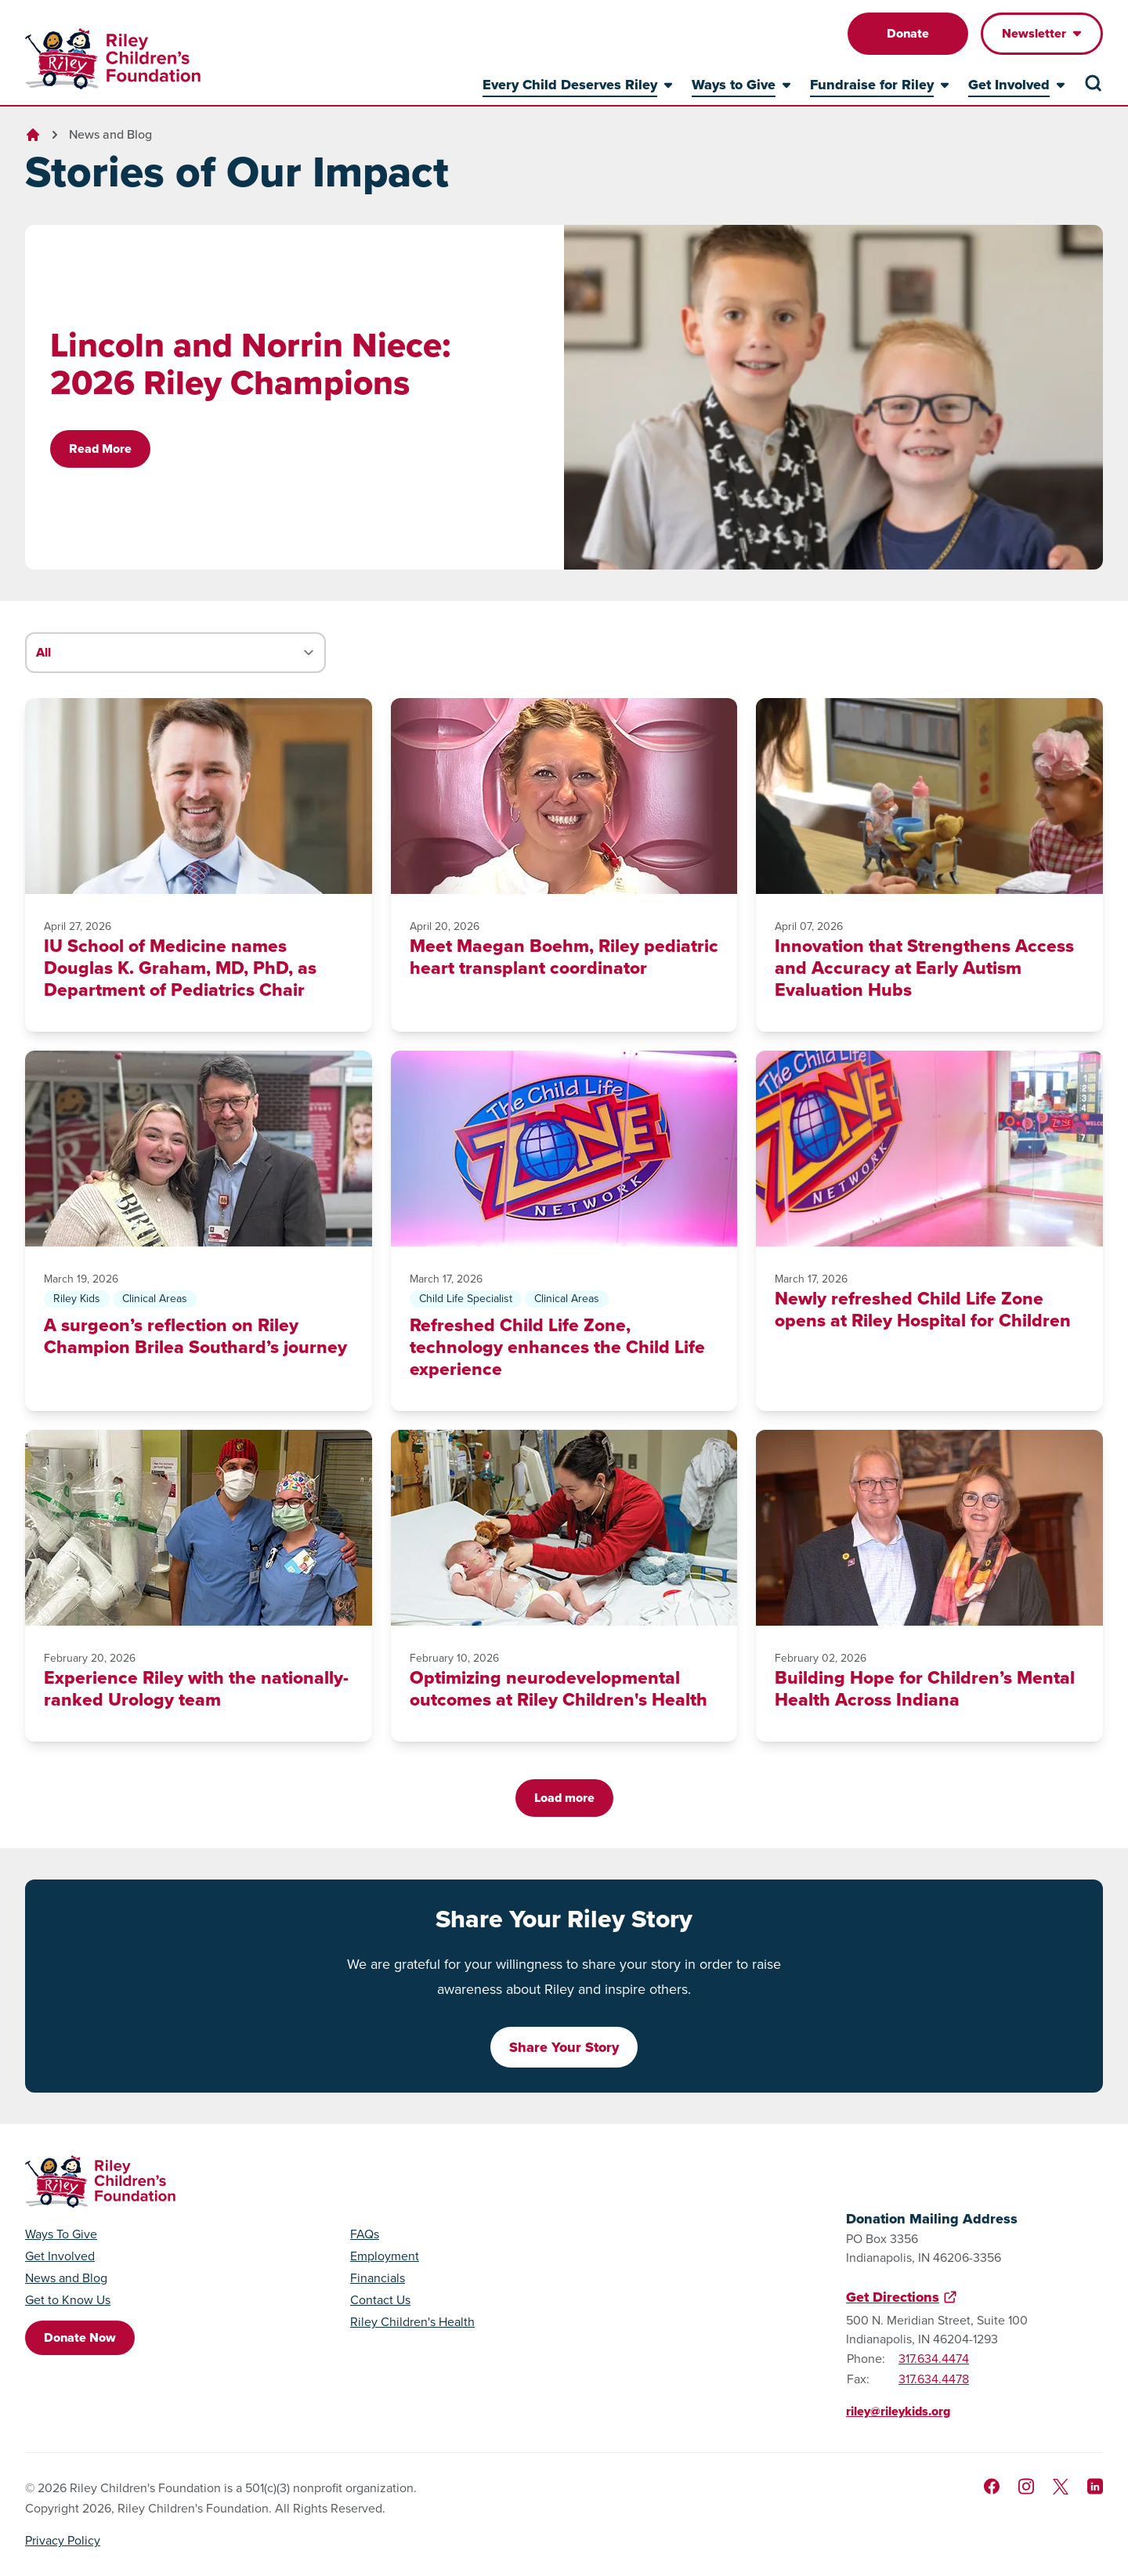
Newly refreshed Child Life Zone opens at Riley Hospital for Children (923, 1309)
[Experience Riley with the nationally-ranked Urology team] (198, 1528)
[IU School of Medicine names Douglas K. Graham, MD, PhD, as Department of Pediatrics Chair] (198, 796)
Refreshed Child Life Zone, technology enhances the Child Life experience (557, 1347)
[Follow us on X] (1060, 2487)
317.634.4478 (933, 2379)
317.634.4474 (933, 2359)
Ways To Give (61, 2234)
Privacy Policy (62, 2540)
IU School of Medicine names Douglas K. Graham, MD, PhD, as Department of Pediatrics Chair (180, 967)
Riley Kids (76, 1298)
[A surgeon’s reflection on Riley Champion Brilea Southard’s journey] (198, 1148)
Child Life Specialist (465, 1298)
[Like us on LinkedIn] (1095, 2486)
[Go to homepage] (113, 58)
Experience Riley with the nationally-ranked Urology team (196, 1688)
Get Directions (892, 2297)
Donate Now (80, 2337)
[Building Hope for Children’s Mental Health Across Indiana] (929, 1528)
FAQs (364, 2234)
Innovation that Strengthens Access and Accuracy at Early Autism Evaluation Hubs (924, 967)
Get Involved (60, 2256)
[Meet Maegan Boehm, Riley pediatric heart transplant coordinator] (564, 796)
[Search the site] (1093, 83)
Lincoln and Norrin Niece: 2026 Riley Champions (250, 364)
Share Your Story (564, 2047)
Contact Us (380, 2300)
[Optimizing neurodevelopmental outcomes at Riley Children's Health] (564, 1528)
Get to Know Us (67, 2300)
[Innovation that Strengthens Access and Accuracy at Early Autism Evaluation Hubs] (929, 796)
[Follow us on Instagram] (1026, 2486)
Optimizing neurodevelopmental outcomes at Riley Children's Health (558, 1688)
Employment (384, 2256)
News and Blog (110, 134)
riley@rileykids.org (898, 2411)
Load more (564, 1798)
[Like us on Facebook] (992, 2486)
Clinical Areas (154, 1298)
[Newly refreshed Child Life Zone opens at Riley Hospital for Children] (929, 1148)
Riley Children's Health (412, 2322)
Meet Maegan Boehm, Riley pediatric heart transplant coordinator (564, 956)
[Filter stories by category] (175, 652)
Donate (908, 33)
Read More (100, 449)
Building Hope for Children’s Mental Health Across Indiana (925, 1688)
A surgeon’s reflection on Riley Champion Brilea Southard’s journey (195, 1336)
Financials (377, 2278)
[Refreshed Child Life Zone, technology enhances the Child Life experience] (564, 1148)
